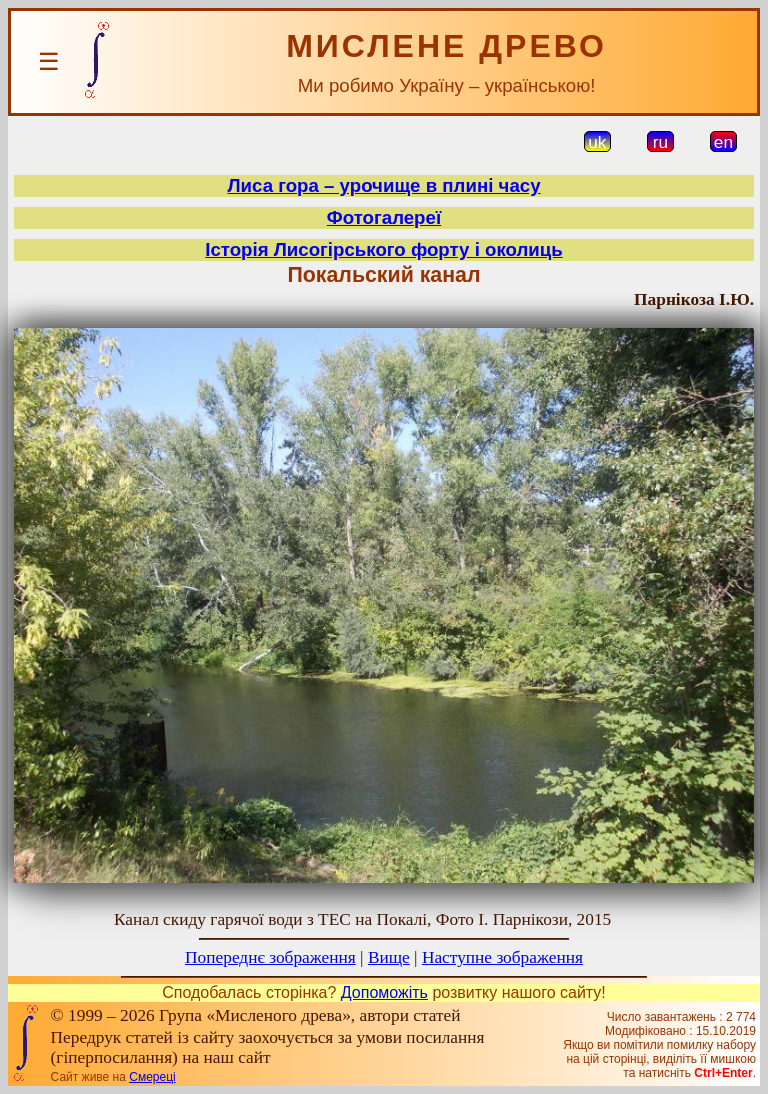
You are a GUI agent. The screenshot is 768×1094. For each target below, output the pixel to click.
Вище (389, 957)
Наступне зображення (502, 957)
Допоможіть (384, 992)
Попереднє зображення (270, 957)
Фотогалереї (384, 217)
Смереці (152, 1077)
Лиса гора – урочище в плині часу (383, 185)
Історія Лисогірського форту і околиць (383, 249)
